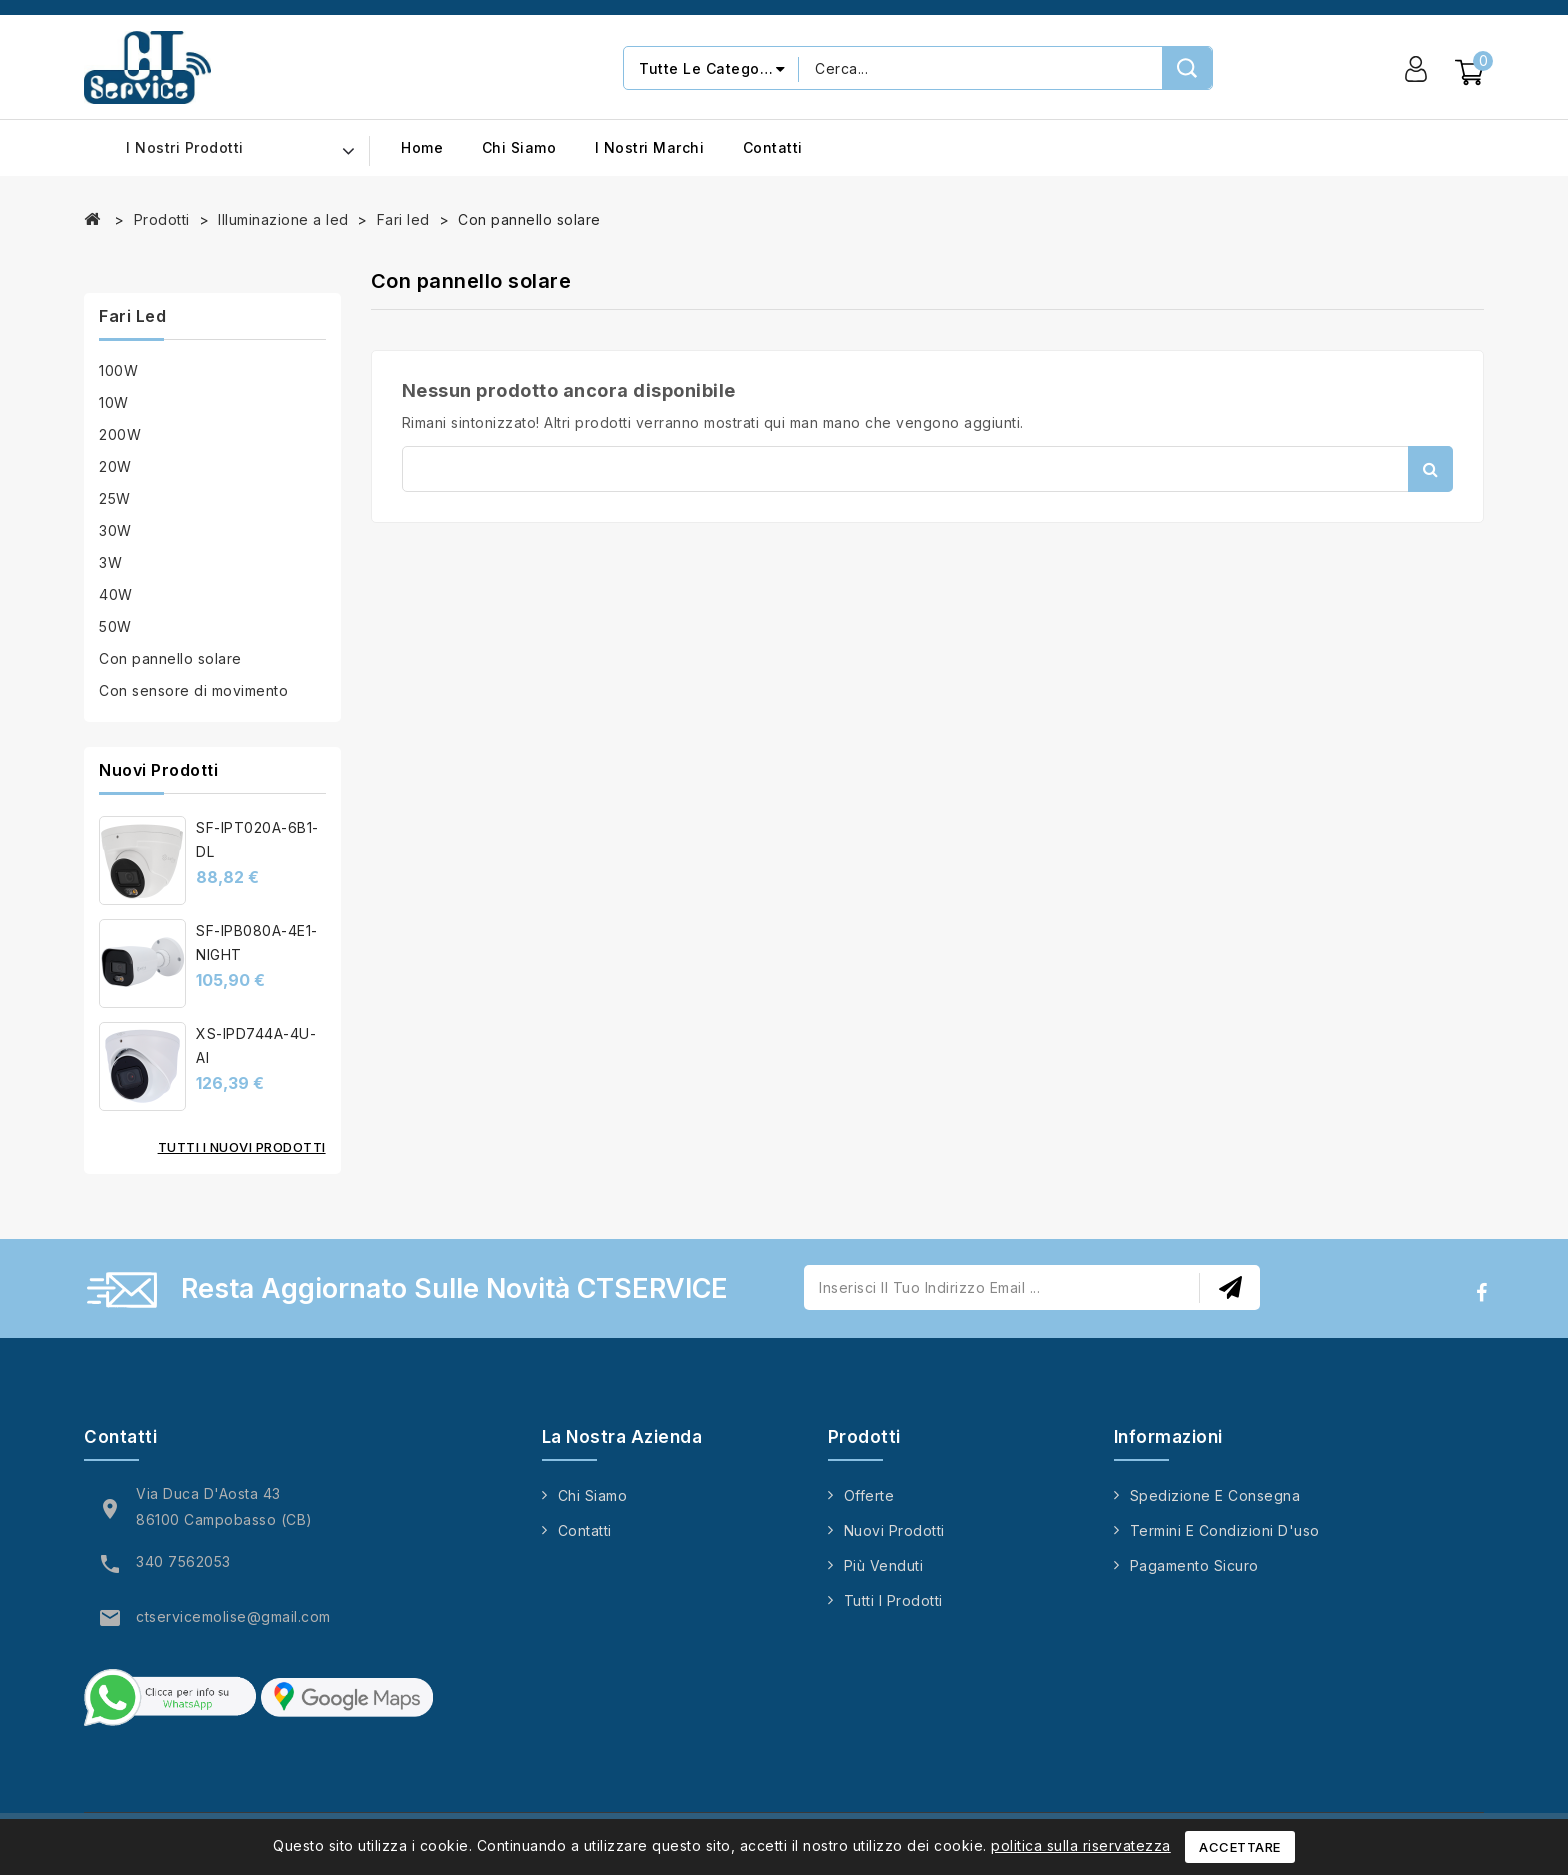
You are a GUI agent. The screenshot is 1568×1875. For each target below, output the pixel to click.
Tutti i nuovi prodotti (242, 1147)
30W (115, 530)
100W (118, 370)
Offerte (869, 1495)
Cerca (1430, 469)
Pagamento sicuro (1194, 1565)
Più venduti (884, 1565)
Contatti (773, 147)
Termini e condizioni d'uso (1225, 1530)
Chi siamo (519, 147)
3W (110, 562)
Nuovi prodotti (894, 1530)
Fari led (132, 316)
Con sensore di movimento (193, 690)
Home (422, 147)
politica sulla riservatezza (1081, 1845)
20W (115, 466)
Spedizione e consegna (1215, 1495)
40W (116, 594)
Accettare (1240, 1847)
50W (115, 626)
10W (114, 402)
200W (120, 434)
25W (115, 498)
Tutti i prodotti (893, 1600)
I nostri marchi (650, 147)
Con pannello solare (170, 658)
